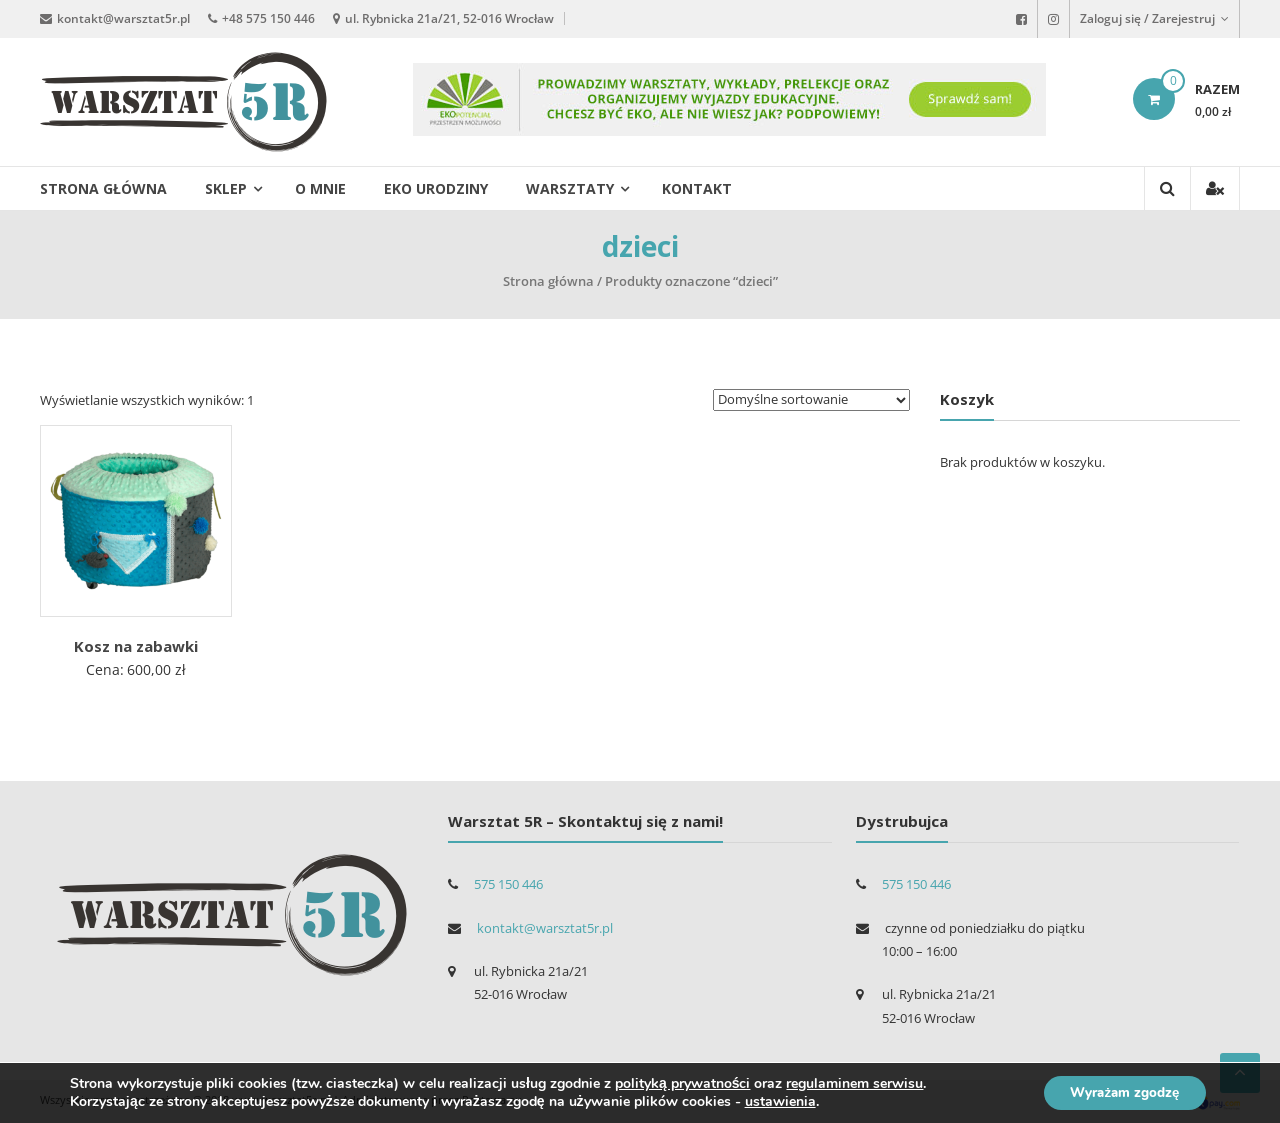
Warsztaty (570, 188)
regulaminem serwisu (854, 1082)
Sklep (226, 188)
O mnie (320, 188)
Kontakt (697, 188)
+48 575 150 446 (268, 17)
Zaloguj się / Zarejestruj (1154, 18)
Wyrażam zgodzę (1118, 1091)
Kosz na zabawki (136, 646)
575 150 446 (508, 884)
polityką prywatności (683, 1082)
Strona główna (103, 188)
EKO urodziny (436, 188)
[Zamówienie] (811, 400)
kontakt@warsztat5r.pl (123, 17)
